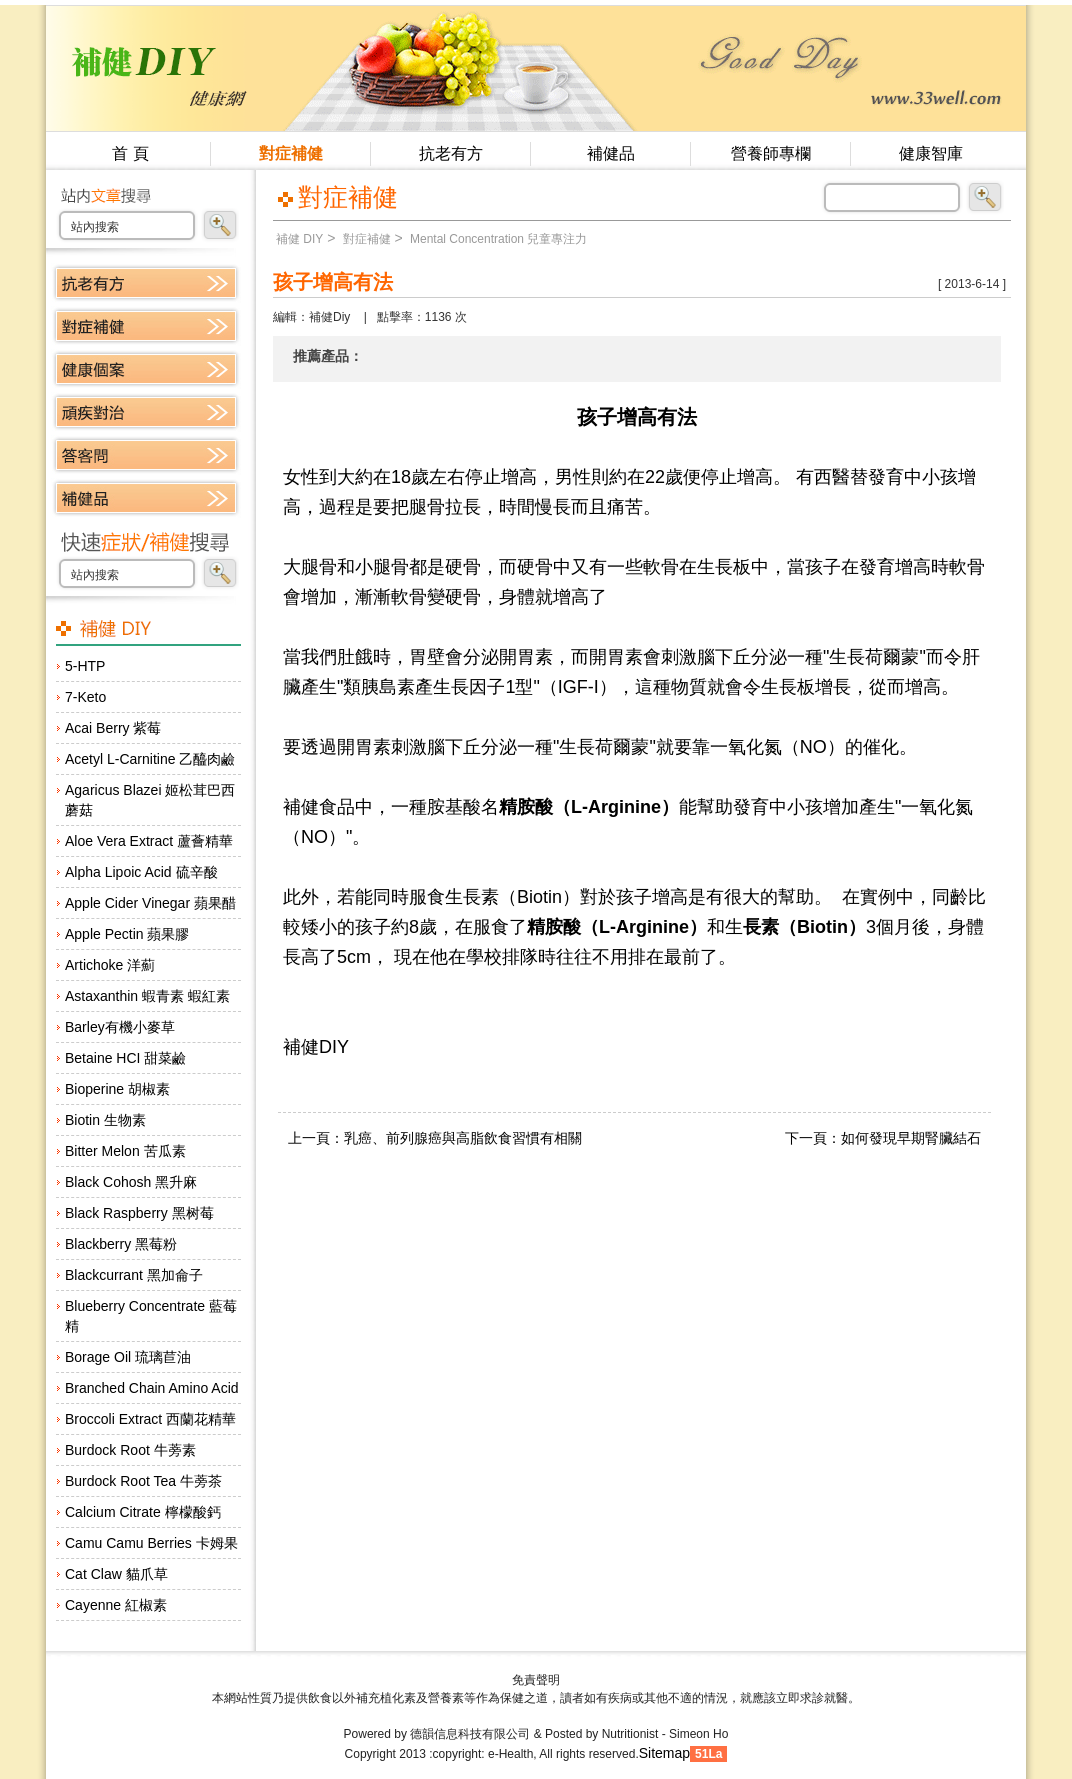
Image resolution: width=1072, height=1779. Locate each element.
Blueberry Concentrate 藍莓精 (151, 1316)
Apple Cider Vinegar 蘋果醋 (150, 903)
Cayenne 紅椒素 (116, 1605)
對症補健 (291, 153)
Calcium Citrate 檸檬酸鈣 (143, 1512)
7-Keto (85, 697)
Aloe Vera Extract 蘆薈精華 (149, 841)
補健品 (611, 153)
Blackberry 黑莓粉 (121, 1244)
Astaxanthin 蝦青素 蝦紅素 (147, 996)
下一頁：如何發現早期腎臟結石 (883, 1138)
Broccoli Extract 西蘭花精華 (150, 1419)
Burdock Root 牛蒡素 (130, 1450)
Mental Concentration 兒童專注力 (497, 239)
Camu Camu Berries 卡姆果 (151, 1543)
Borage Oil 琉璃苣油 (128, 1357)
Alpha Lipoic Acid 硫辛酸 (141, 872)
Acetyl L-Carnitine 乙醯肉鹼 (150, 759)
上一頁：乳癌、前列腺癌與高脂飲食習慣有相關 (435, 1138)
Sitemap (664, 1753)
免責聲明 (536, 1680)
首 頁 (130, 153)
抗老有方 (451, 153)
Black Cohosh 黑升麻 (131, 1182)
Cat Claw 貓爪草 (116, 1574)
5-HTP (85, 666)
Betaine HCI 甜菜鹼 (125, 1058)
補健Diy (329, 317)
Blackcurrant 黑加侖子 (134, 1275)
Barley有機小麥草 (120, 1027)
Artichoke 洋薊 (110, 965)
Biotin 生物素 (105, 1120)
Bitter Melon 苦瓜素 (125, 1151)
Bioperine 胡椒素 (117, 1089)
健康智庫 (931, 153)
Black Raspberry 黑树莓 (139, 1213)
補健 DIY (299, 239)
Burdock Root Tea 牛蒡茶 (143, 1481)
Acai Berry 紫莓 (113, 728)
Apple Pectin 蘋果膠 (127, 934)
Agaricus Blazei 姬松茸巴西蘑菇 (150, 800)
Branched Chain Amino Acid (152, 1388)
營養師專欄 (771, 153)
